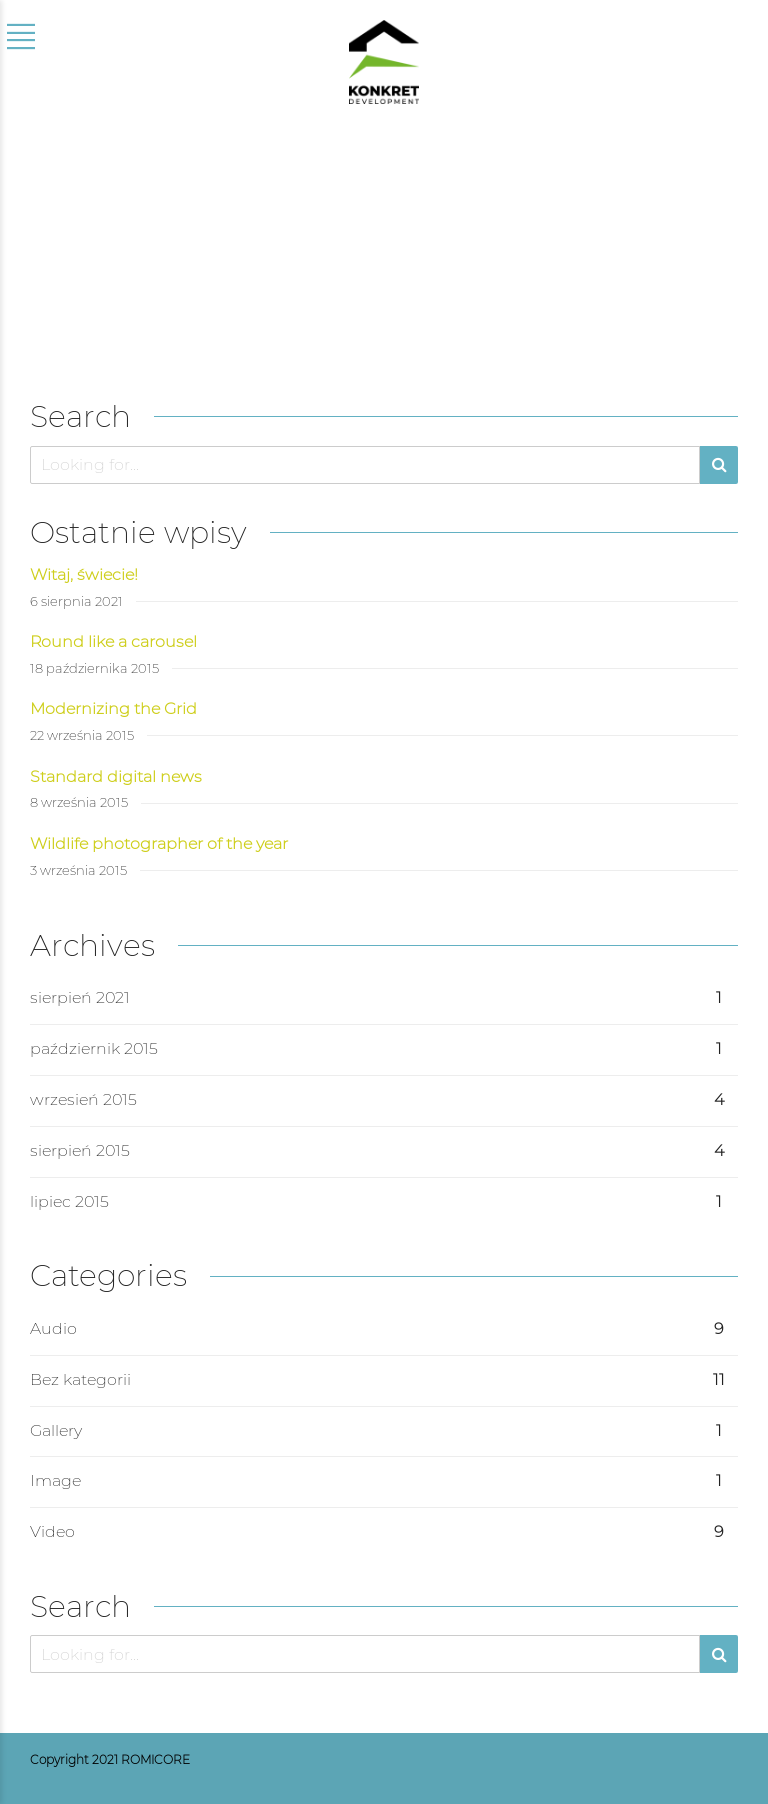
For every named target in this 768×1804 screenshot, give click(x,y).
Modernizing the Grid (113, 708)
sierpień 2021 (80, 997)
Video (52, 1531)
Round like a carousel (113, 641)
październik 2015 (94, 1048)
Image (55, 1480)
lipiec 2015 (69, 1201)
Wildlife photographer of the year (159, 843)
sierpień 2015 (80, 1150)
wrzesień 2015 (83, 1099)
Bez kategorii (80, 1379)
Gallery (56, 1430)
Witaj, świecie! (84, 574)
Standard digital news (116, 776)
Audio (53, 1328)
